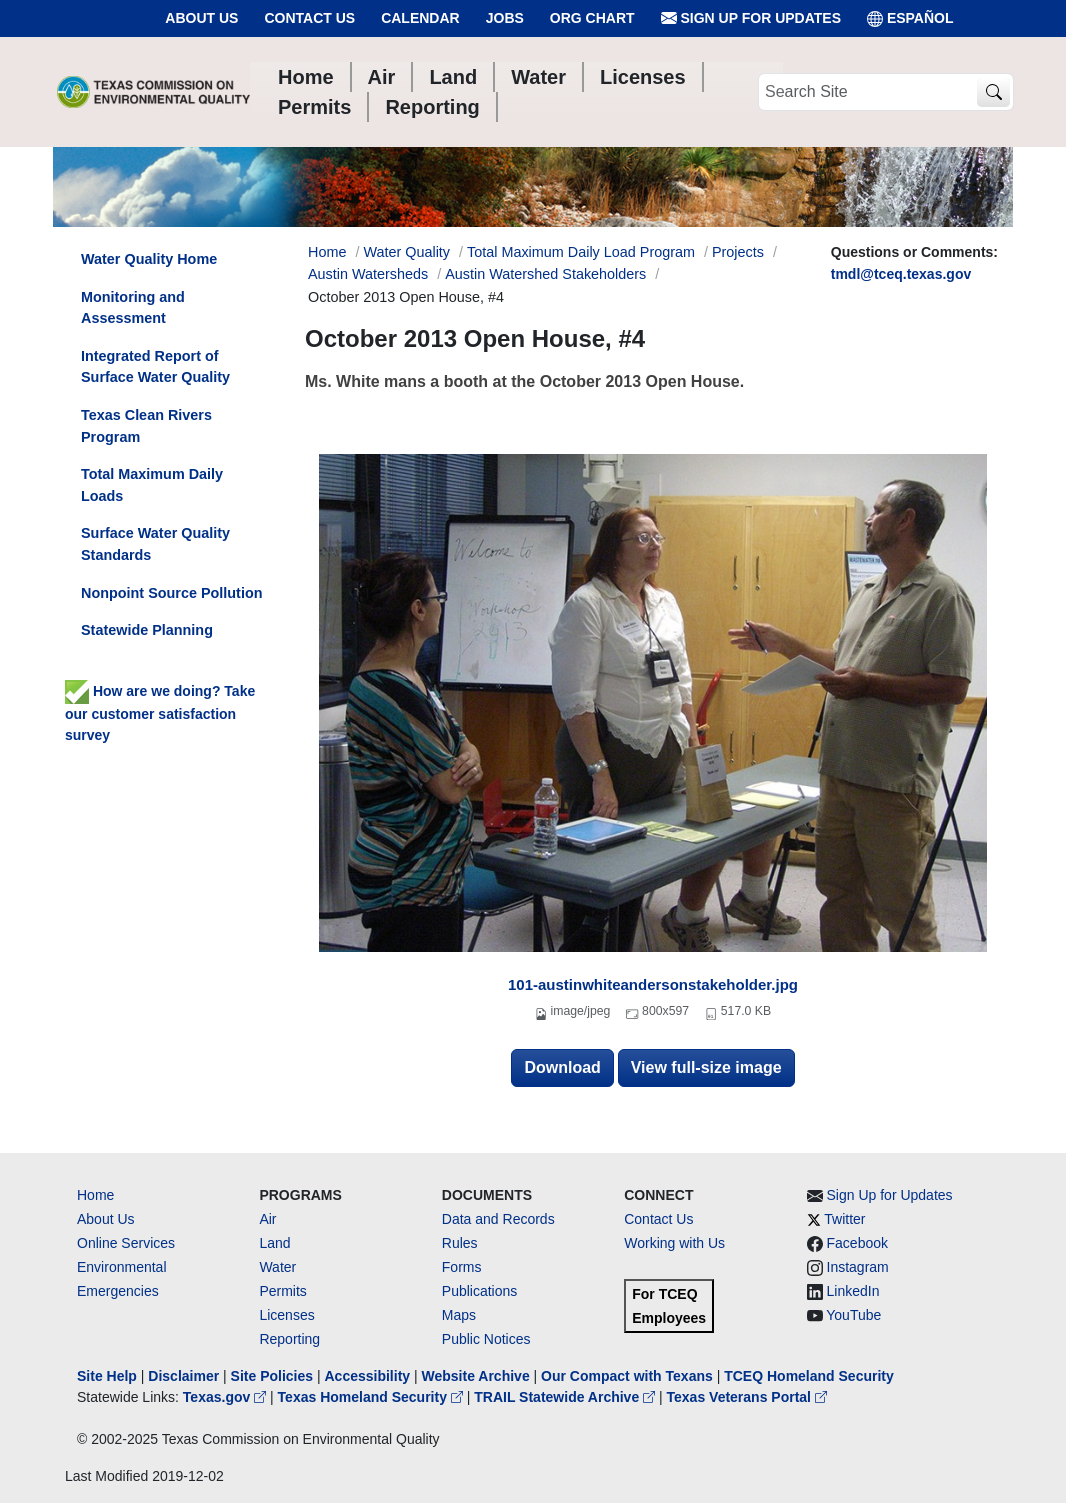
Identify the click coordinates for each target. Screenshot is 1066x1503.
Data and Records (498, 1219)
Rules (460, 1243)
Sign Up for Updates (751, 18)
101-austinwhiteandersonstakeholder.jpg (653, 984)
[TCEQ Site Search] (993, 92)
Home (95, 1195)
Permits (282, 1291)
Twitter (844, 1219)
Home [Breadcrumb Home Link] (327, 252)
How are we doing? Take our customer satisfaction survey (160, 713)
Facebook (857, 1243)
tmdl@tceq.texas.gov (901, 274)
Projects (738, 252)
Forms (462, 1267)
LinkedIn (853, 1291)
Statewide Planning (147, 630)
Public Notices (486, 1339)
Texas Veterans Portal (747, 1397)
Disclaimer (183, 1376)
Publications (480, 1291)
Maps (459, 1315)
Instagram (858, 1267)
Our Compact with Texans (627, 1376)
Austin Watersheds (368, 274)
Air (267, 1219)
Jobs (505, 18)
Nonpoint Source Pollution (171, 593)
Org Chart (592, 18)
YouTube (853, 1315)
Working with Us (674, 1243)
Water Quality (406, 252)
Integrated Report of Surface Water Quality (155, 367)
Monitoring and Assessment (133, 308)
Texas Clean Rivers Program (146, 426)
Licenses (286, 1315)
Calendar (420, 18)
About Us (201, 18)
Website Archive (476, 1376)
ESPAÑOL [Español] (910, 18)
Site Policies (272, 1376)
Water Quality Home (149, 259)
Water (277, 1267)
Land (274, 1243)
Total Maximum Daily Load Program (581, 252)
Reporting (289, 1339)
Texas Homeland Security (372, 1397)
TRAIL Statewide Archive (566, 1397)
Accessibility (369, 1376)
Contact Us (309, 18)
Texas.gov (226, 1397)
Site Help (107, 1376)
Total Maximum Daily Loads (152, 485)
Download (562, 1067)
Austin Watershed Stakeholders (545, 274)
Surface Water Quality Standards (155, 544)
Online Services (126, 1243)
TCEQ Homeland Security (809, 1376)
